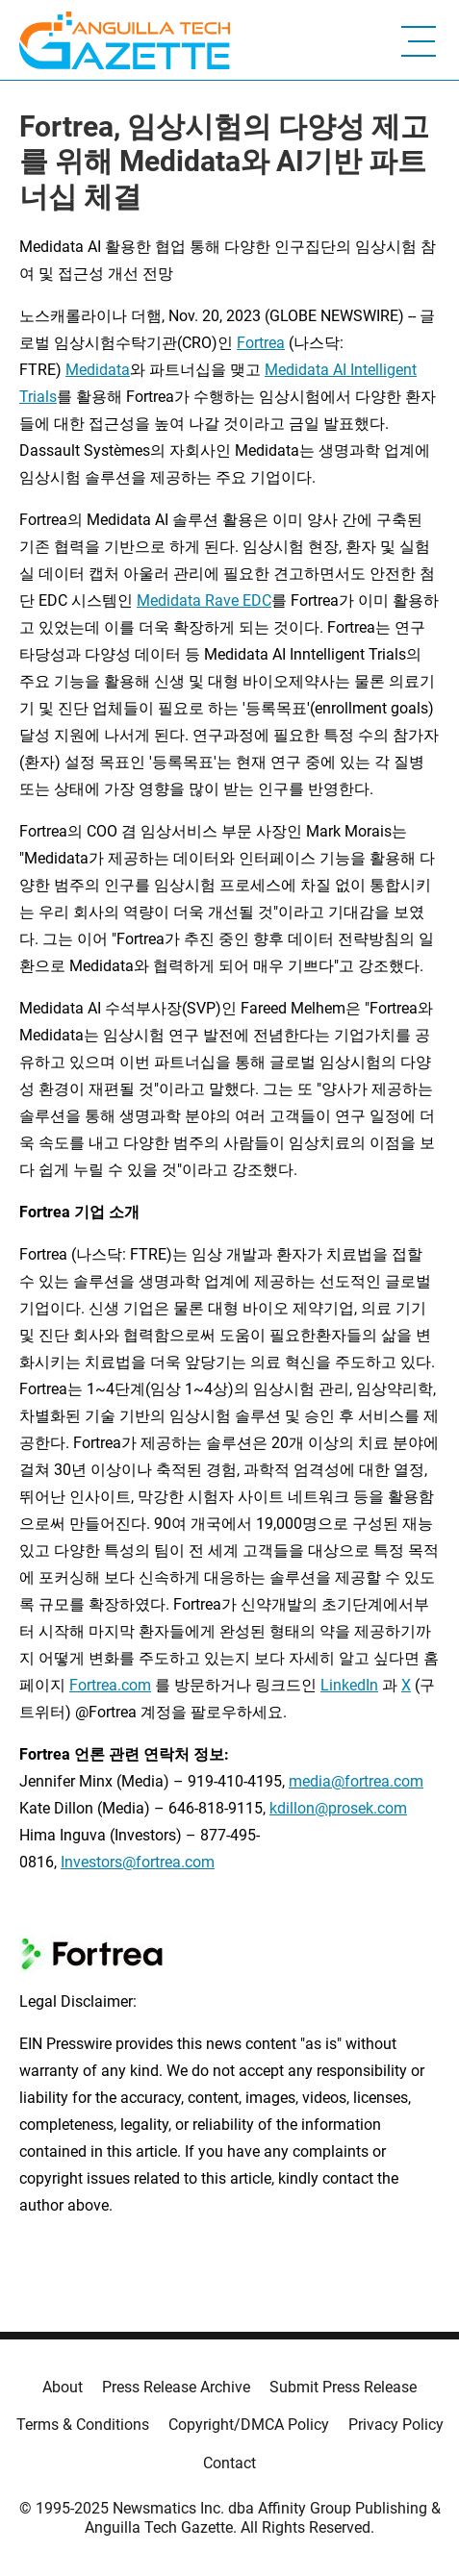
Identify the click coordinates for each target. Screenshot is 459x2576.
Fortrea (261, 343)
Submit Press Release (343, 2387)
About (62, 2387)
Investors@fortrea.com (138, 1862)
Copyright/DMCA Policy (248, 2424)
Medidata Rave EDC (204, 600)
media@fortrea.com (356, 1781)
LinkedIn (349, 1685)
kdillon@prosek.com (338, 1808)
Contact (229, 2463)
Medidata (97, 370)
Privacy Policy (396, 2424)
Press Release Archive (176, 2387)
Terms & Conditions (82, 2424)
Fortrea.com (110, 1685)
